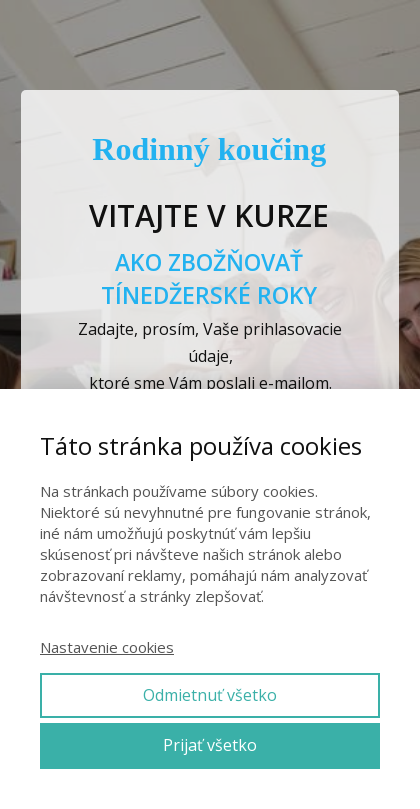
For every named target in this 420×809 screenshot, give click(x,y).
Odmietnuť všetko (210, 695)
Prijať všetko (210, 745)
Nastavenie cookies (107, 647)
